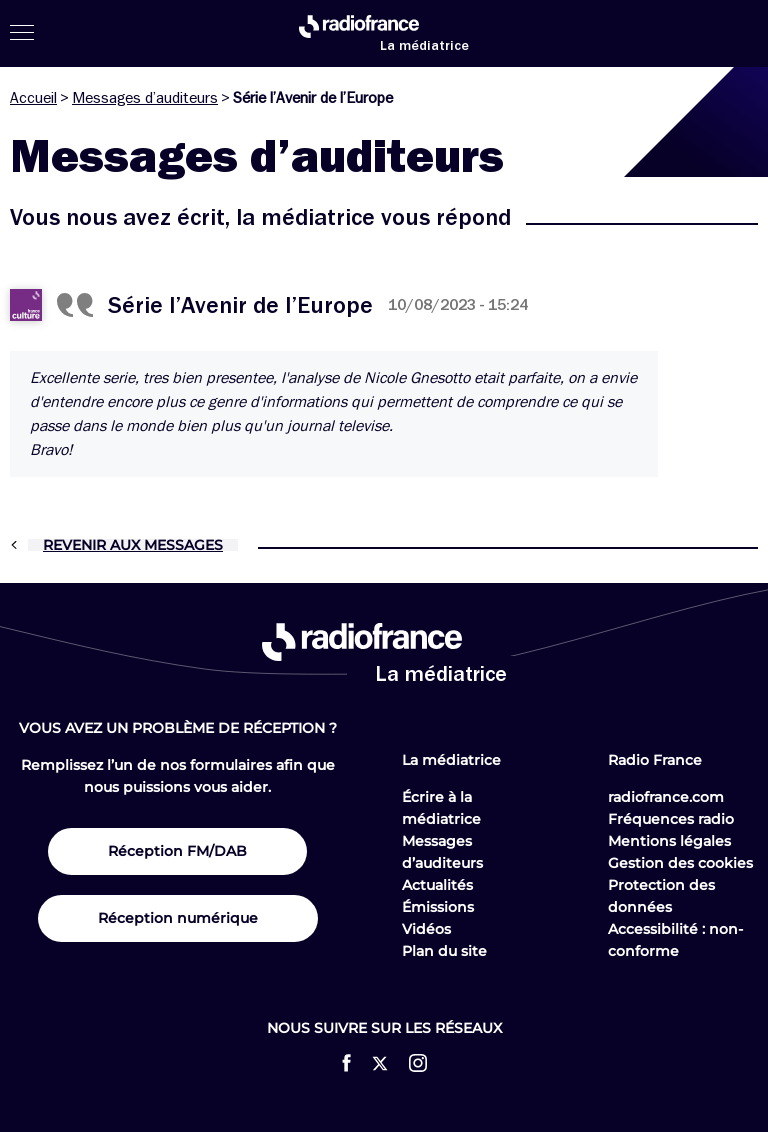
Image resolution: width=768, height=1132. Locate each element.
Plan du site (444, 951)
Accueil (33, 98)
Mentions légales (669, 841)
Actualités (437, 885)
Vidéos (426, 929)
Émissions (438, 907)
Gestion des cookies (680, 863)
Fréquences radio (671, 819)
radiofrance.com (666, 797)
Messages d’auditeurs (145, 98)
